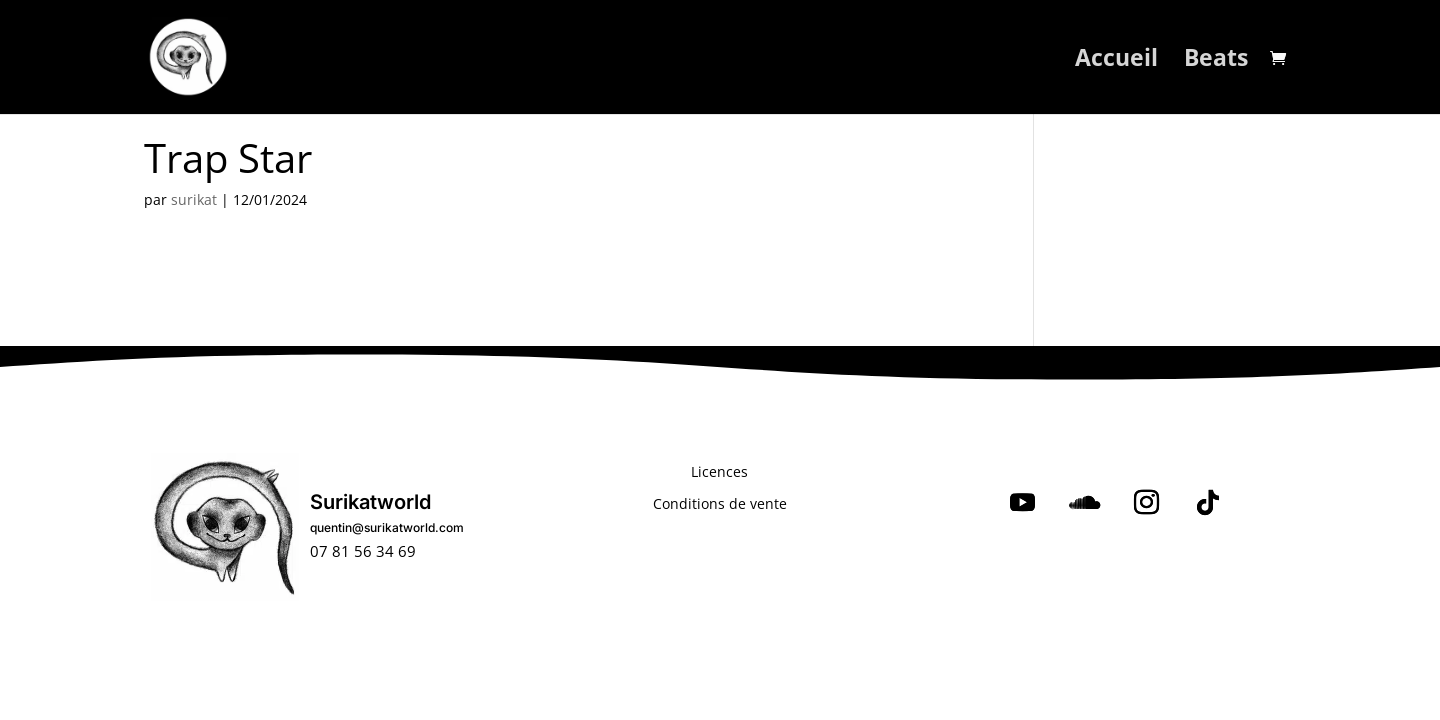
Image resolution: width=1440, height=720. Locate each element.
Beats (1216, 61)
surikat (194, 199)
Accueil (1116, 61)
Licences (719, 471)
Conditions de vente (720, 503)
